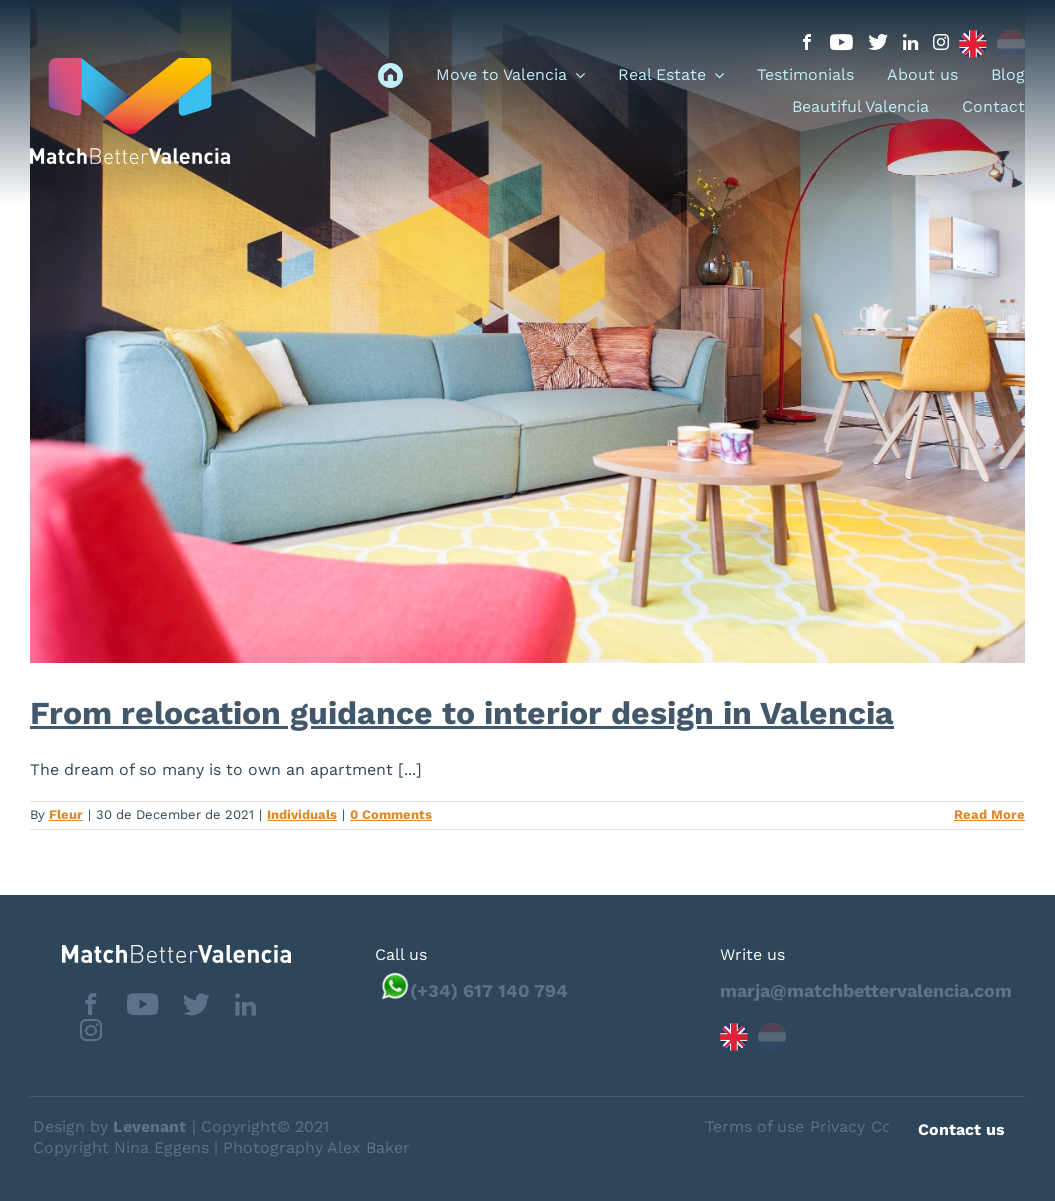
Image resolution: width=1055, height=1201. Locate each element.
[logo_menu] (130, 65)
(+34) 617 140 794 (489, 990)
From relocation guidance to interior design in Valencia (462, 713)
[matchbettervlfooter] (160, 952)
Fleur (66, 814)
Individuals (302, 814)
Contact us (961, 1129)
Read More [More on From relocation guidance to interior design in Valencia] (989, 814)
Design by (109, 1126)
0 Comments (391, 814)
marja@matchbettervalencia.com (866, 990)
